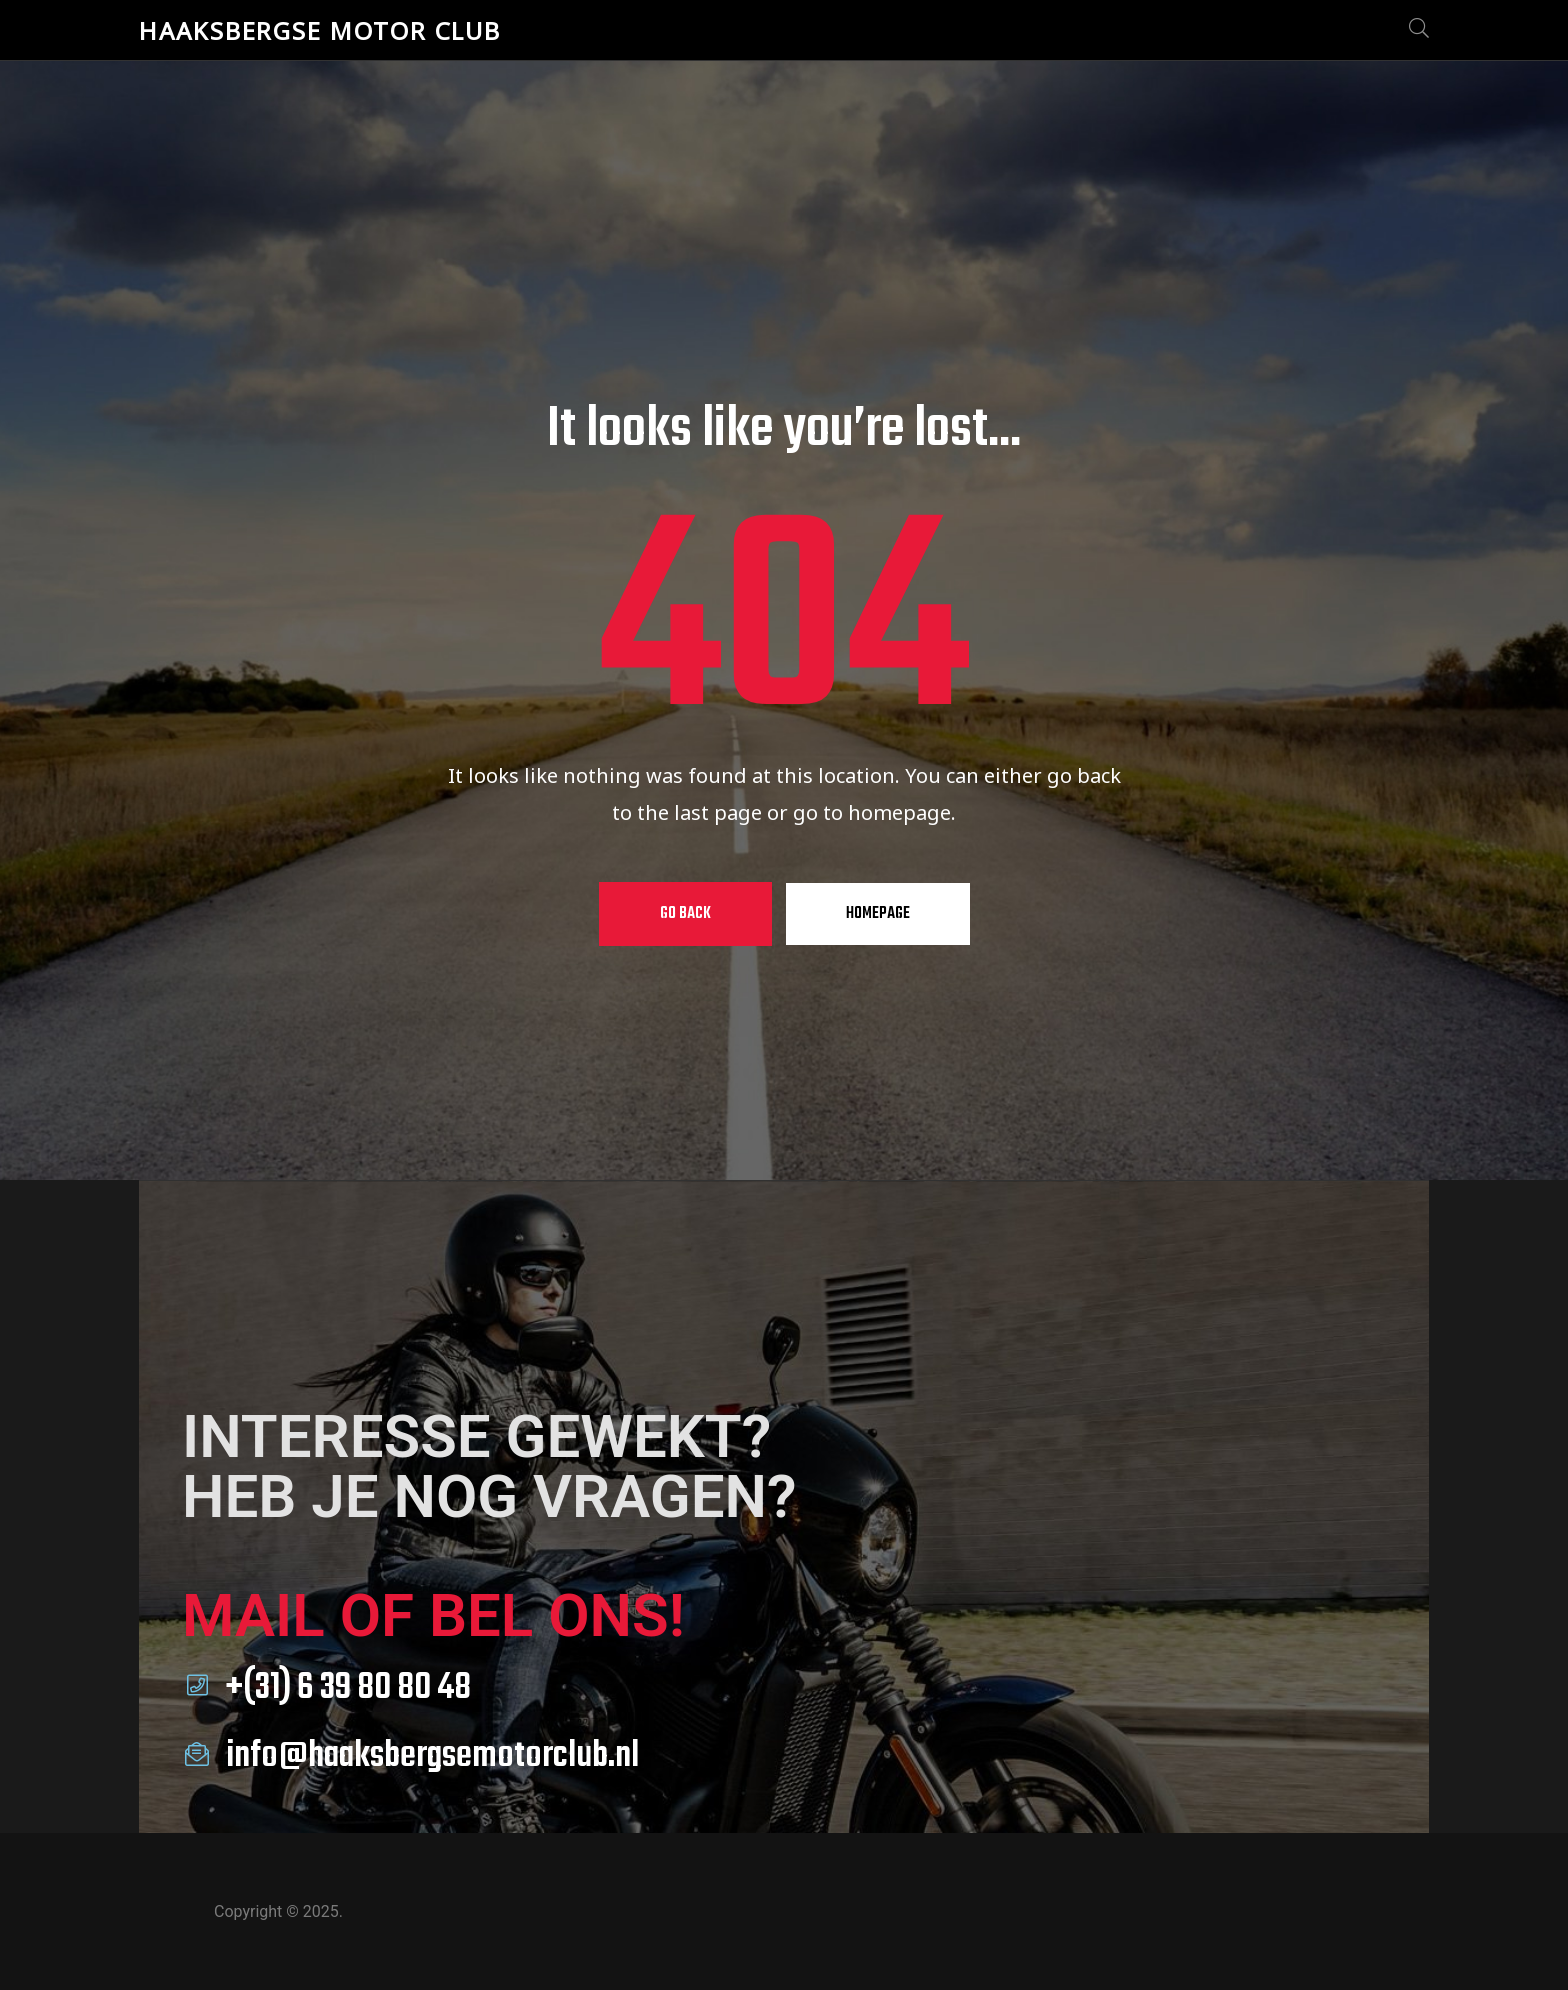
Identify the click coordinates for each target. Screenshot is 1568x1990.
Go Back (685, 914)
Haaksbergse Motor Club (320, 30)
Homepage (878, 914)
